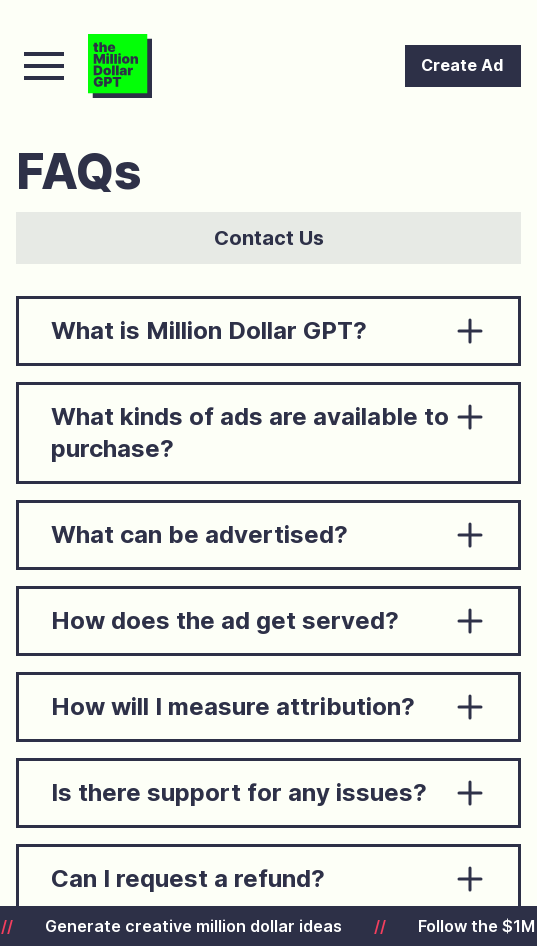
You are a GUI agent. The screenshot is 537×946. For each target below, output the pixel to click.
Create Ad (462, 65)
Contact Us (269, 238)
